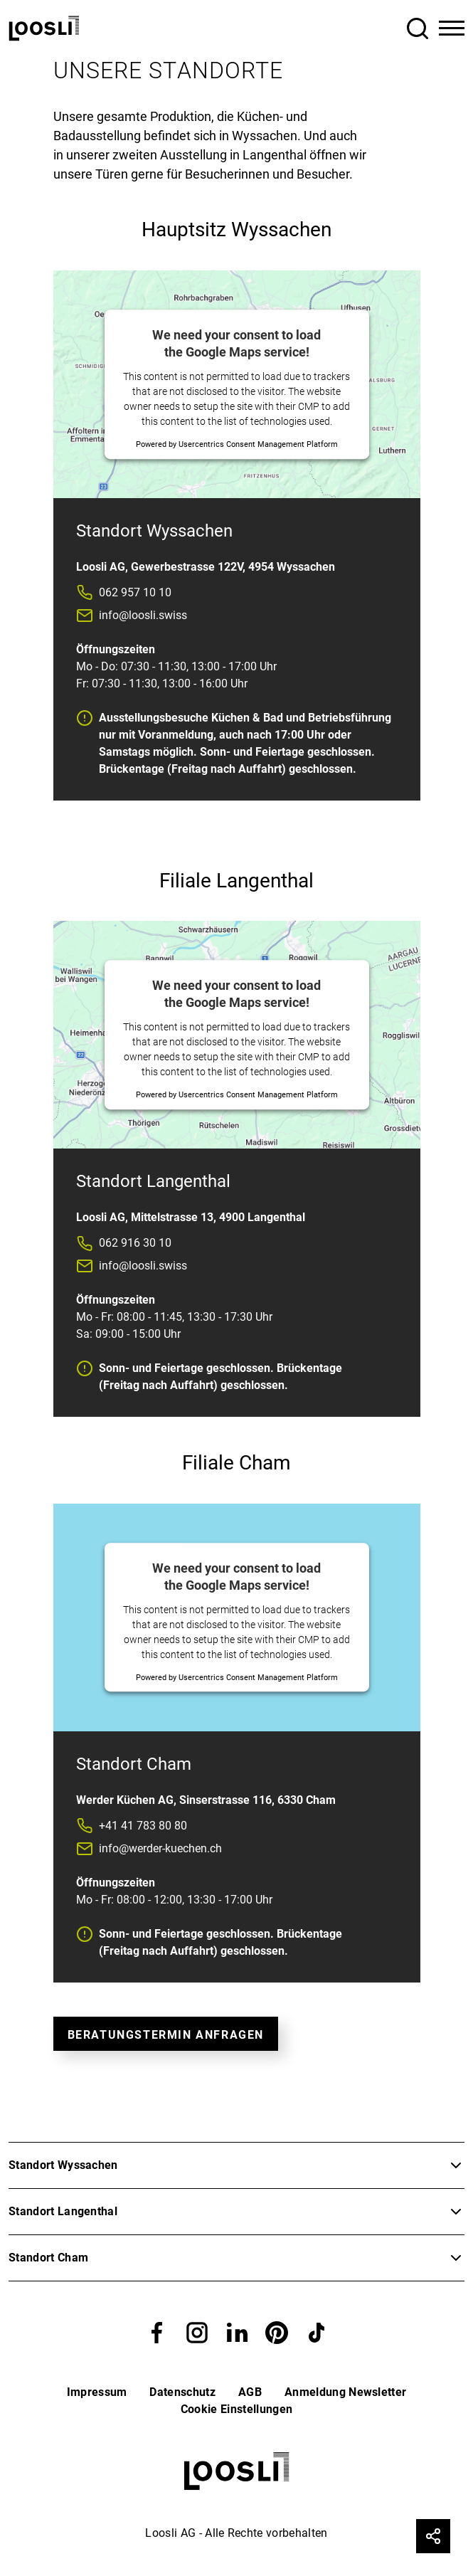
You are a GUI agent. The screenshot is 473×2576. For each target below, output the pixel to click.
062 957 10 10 (135, 592)
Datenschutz (182, 2392)
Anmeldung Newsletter (345, 2392)
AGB (250, 2392)
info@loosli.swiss (143, 615)
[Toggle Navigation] (451, 28)
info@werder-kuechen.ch (160, 1848)
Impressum (97, 2392)
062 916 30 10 (135, 1243)
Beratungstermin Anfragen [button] (166, 2035)
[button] (157, 2331)
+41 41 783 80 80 (143, 1825)
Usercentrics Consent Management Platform (258, 444)
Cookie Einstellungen (236, 2409)
